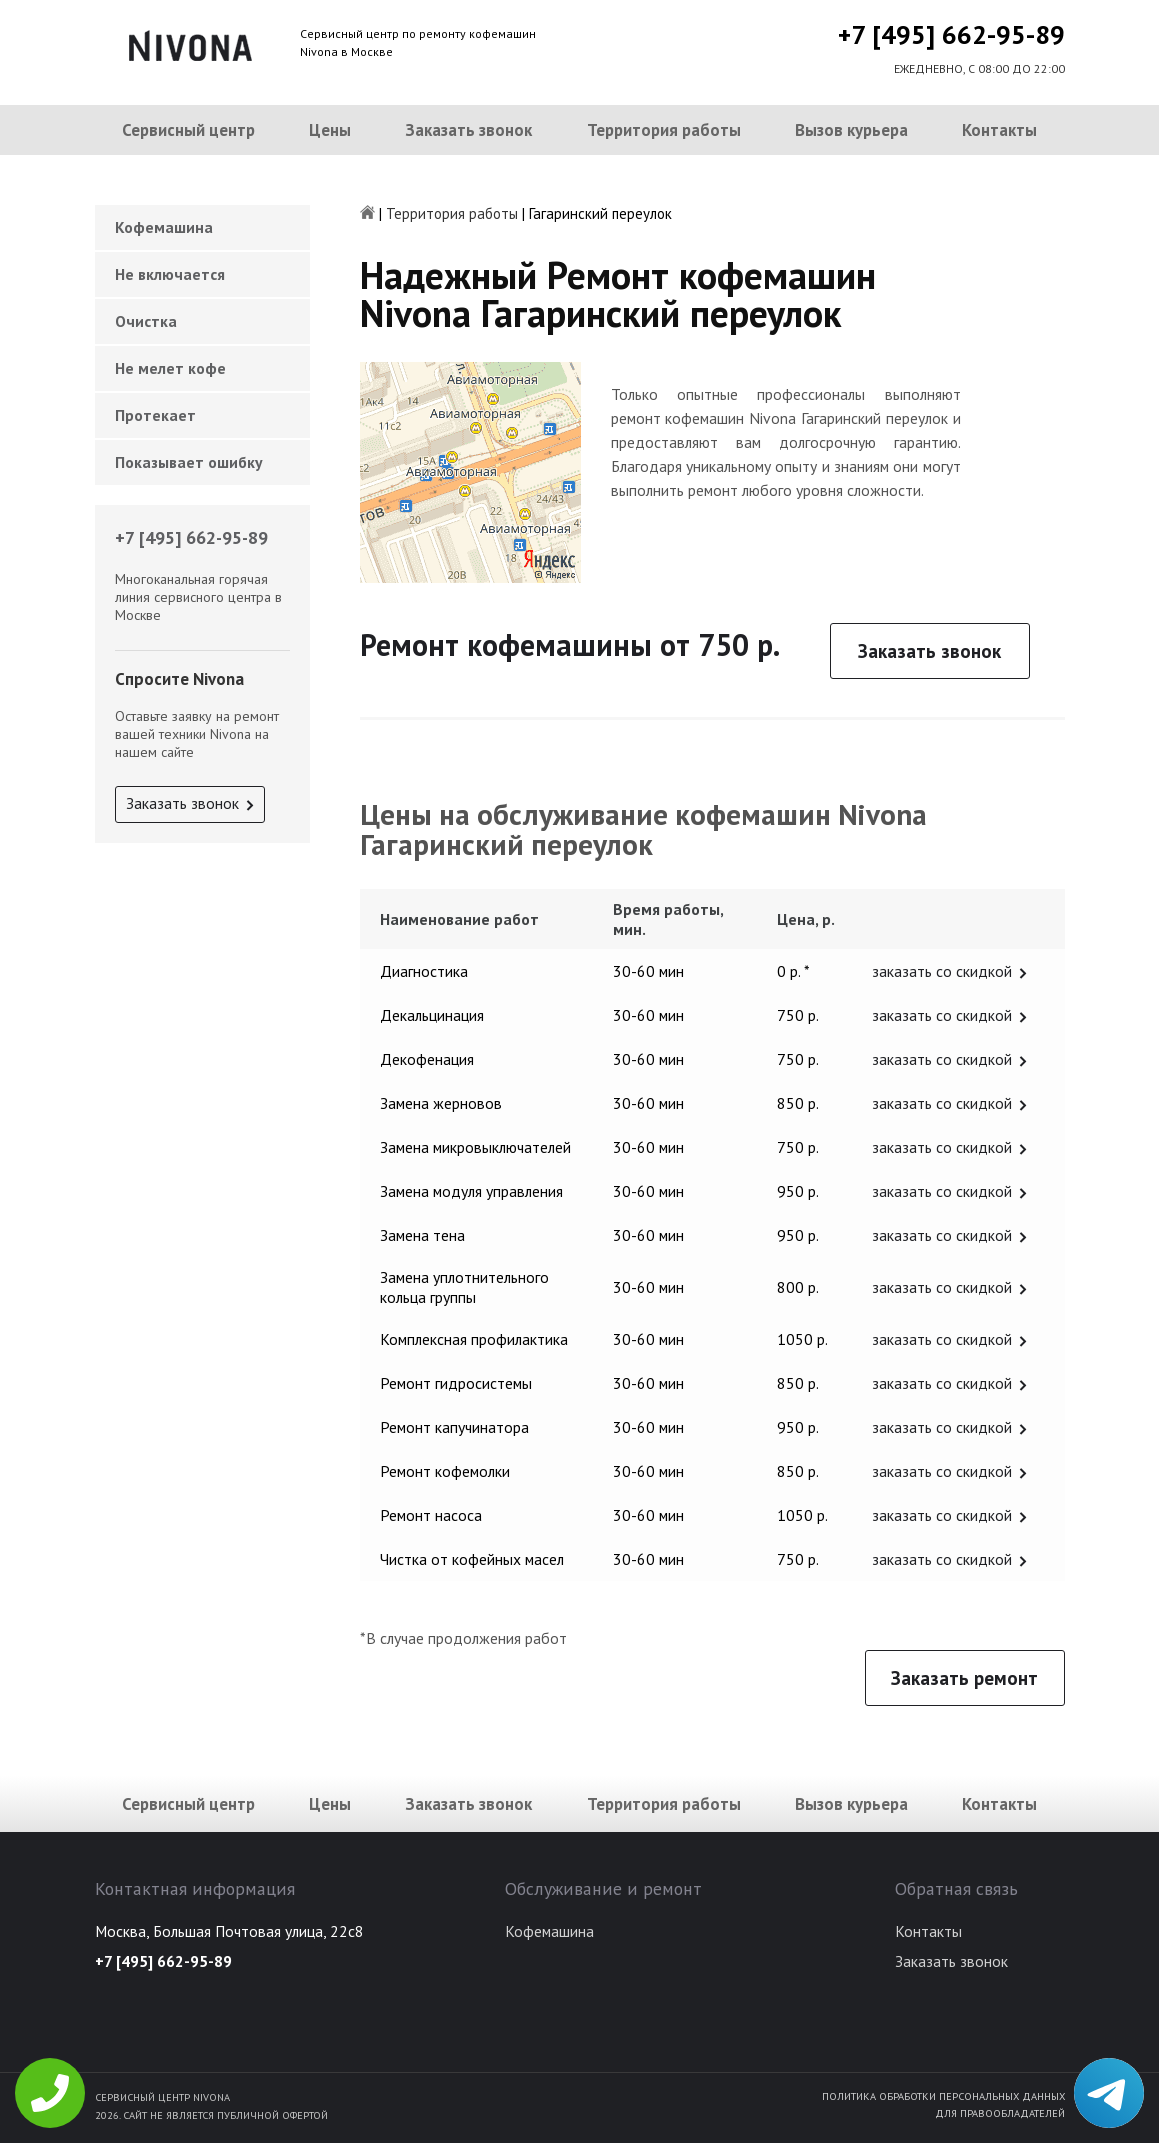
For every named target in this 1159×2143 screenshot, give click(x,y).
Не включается (170, 274)
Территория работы (664, 130)
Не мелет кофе (170, 368)
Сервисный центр (188, 130)
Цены (330, 130)
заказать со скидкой (942, 971)
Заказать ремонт (964, 1678)
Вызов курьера (851, 130)
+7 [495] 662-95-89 (951, 34)
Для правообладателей (1000, 2113)
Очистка (146, 321)
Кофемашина (164, 227)
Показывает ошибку (189, 462)
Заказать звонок (468, 130)
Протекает (155, 415)
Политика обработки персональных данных (943, 2096)
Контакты (999, 130)
